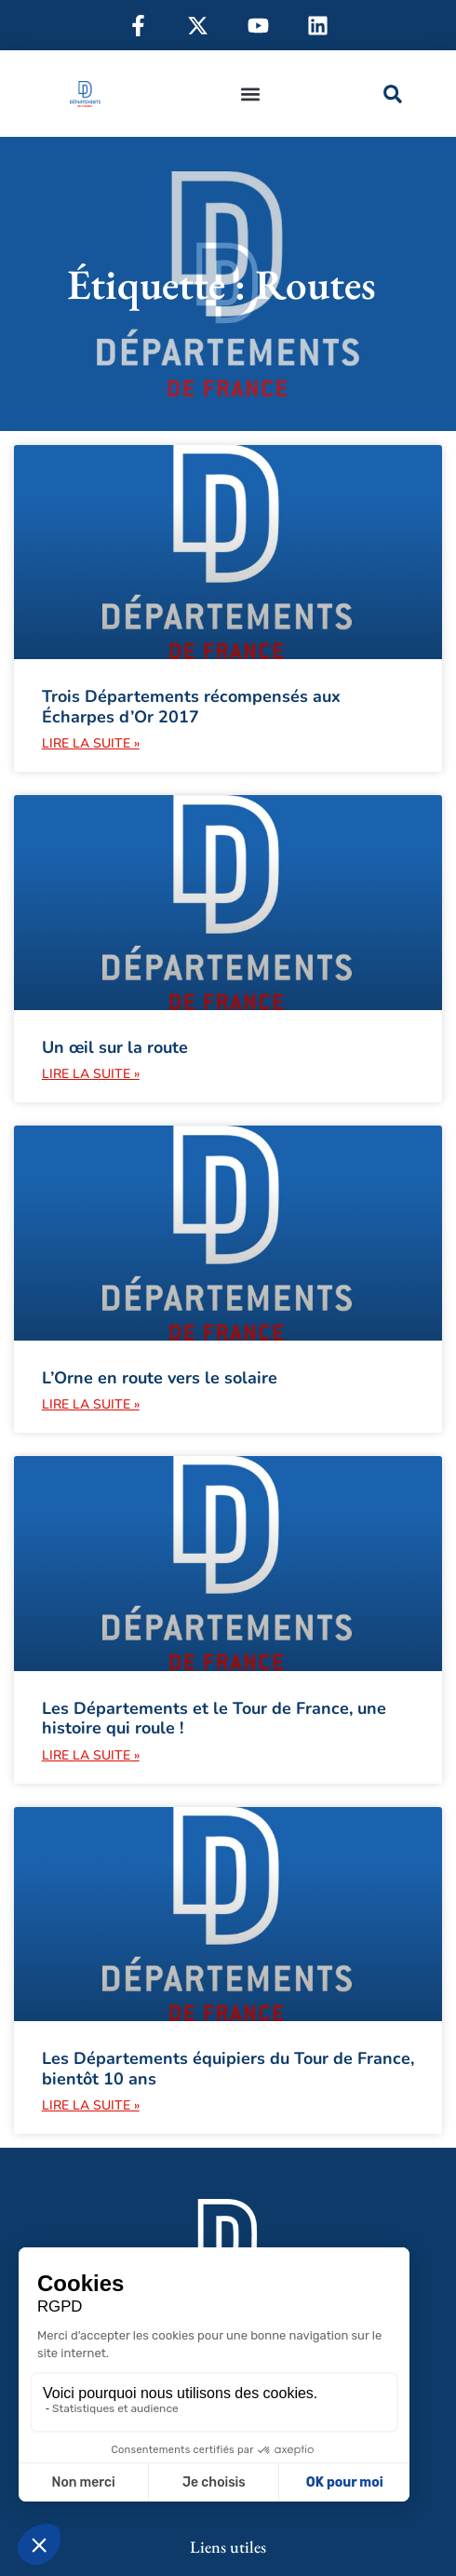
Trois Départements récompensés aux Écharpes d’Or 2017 (191, 706)
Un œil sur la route (115, 1047)
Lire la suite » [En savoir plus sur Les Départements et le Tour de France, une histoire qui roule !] (91, 1755)
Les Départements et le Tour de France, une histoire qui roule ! (214, 1718)
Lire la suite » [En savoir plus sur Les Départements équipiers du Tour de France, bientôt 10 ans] (91, 2105)
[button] (250, 93)
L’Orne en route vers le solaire (159, 1378)
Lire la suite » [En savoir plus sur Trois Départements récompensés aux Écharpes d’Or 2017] (91, 743)
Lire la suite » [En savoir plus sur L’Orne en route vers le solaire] (91, 1404)
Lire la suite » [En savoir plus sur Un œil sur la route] (91, 1074)
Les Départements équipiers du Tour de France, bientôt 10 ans (228, 2068)
